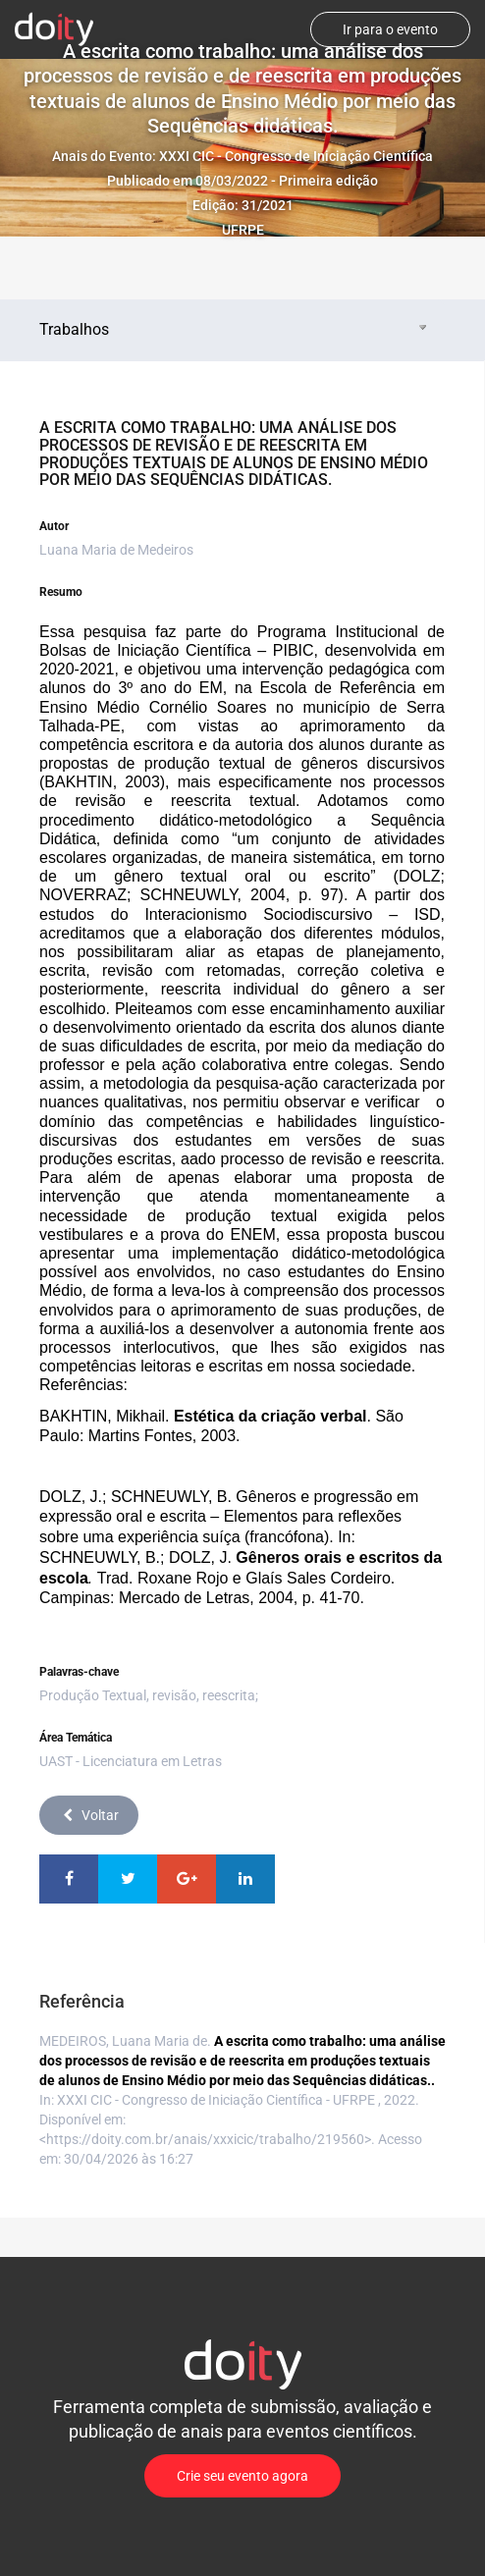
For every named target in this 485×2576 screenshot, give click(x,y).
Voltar (89, 1815)
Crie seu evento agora (242, 2476)
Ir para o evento (390, 29)
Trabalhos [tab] (235, 329)
